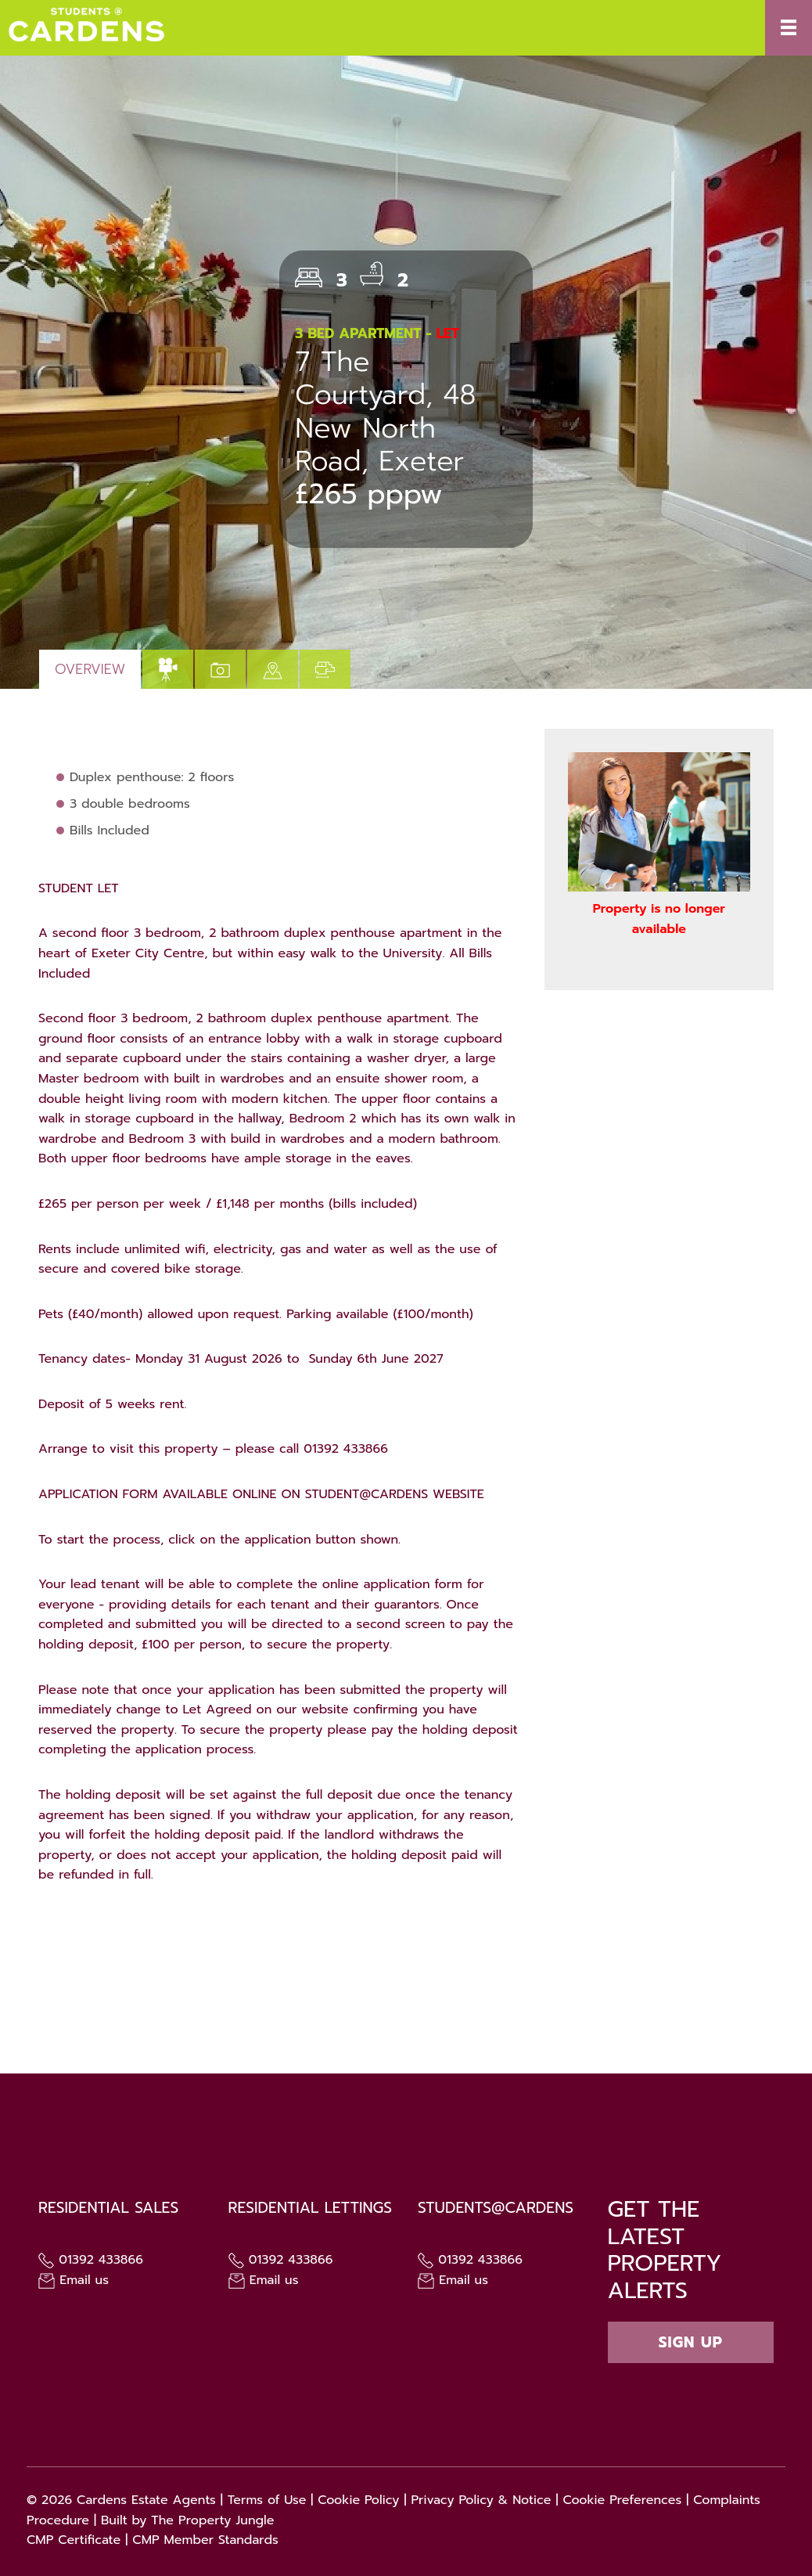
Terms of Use (267, 2500)
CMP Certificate (73, 2540)
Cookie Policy (358, 2500)
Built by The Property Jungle (188, 2520)
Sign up (691, 2342)
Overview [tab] (90, 669)
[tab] (167, 669)
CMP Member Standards (205, 2540)
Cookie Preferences (621, 2500)
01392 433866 (90, 2259)
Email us (73, 2280)
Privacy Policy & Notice (481, 2500)
